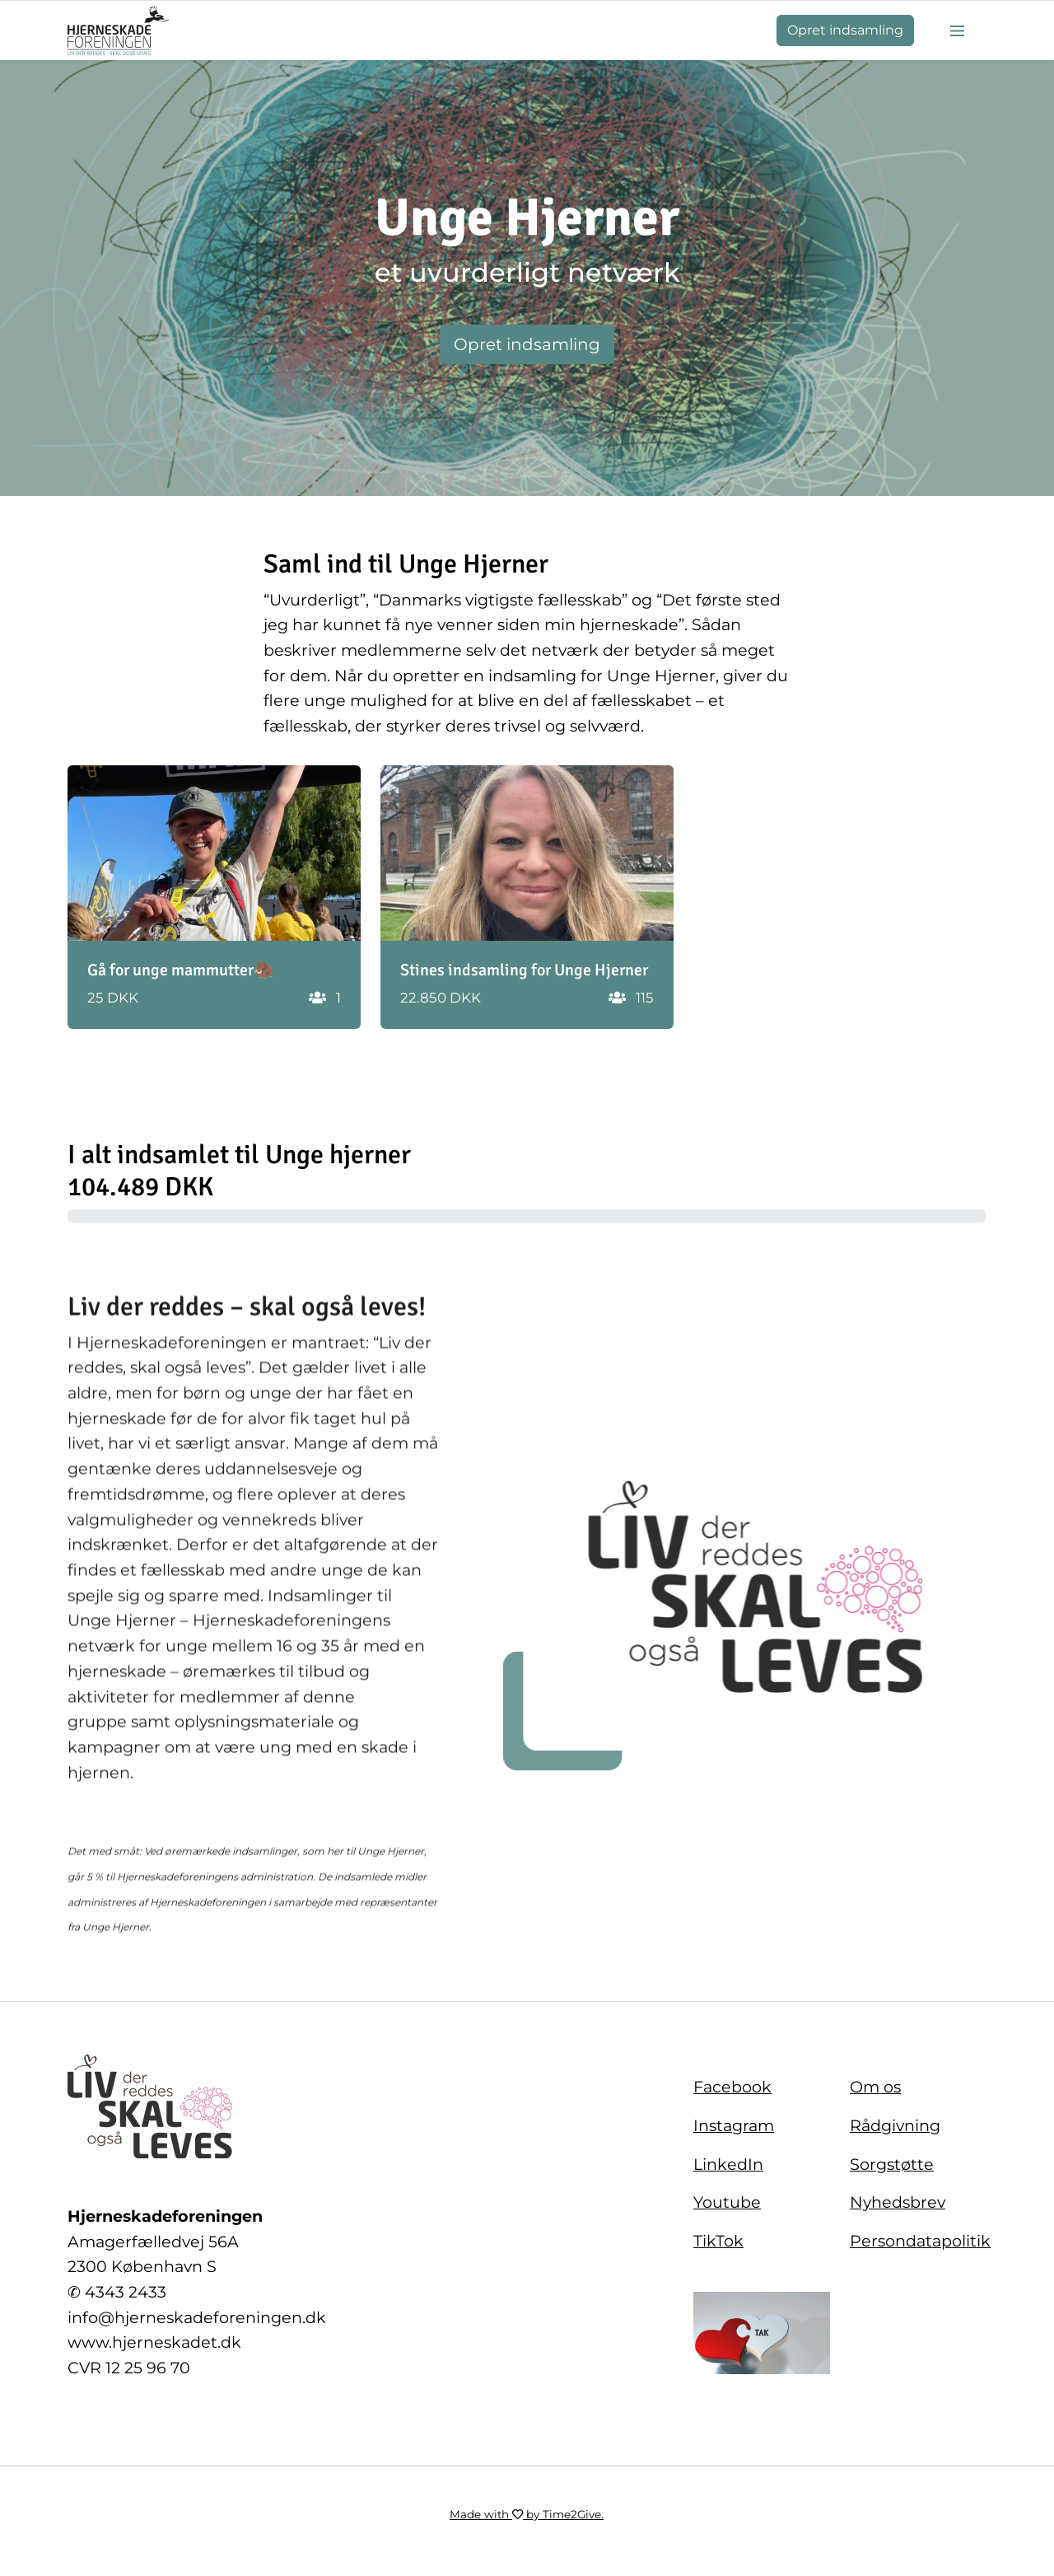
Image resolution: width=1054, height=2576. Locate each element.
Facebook (732, 2087)
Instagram (733, 2125)
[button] (214, 897)
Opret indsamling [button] (527, 344)
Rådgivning (895, 2125)
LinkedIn (728, 2164)
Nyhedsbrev (897, 2202)
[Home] (118, 30)
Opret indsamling (845, 30)
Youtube (727, 2202)
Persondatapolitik (920, 2241)
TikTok (718, 2241)
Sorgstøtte (892, 2164)
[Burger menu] (956, 30)
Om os (875, 2087)
